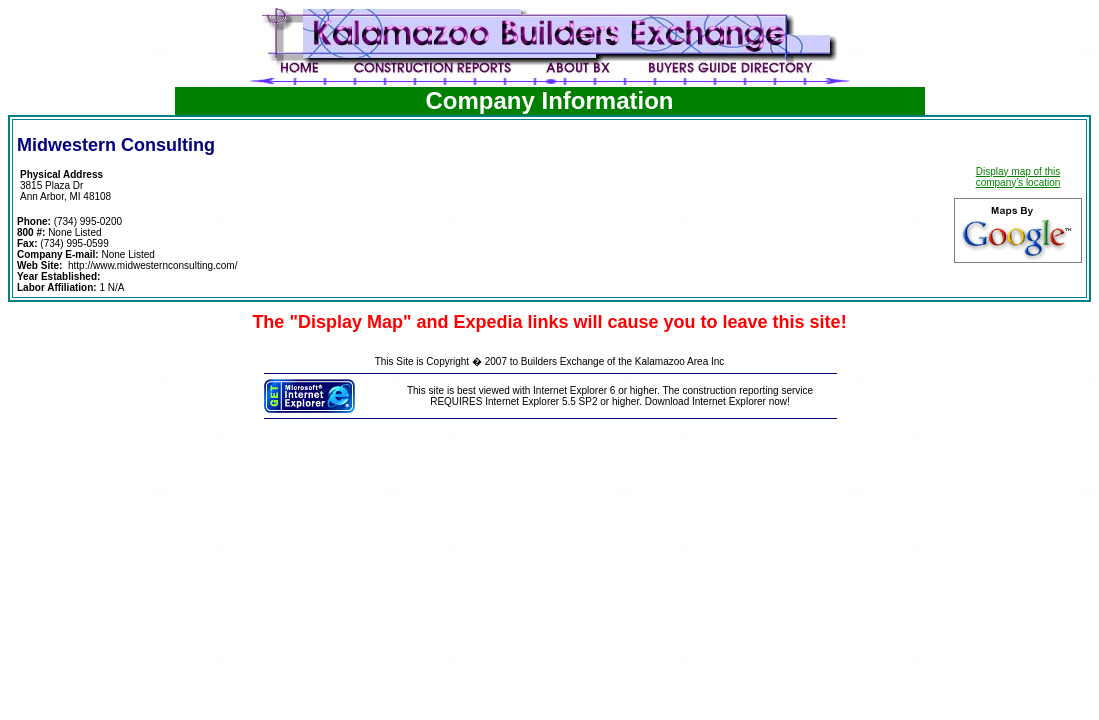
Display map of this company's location (1018, 177)
